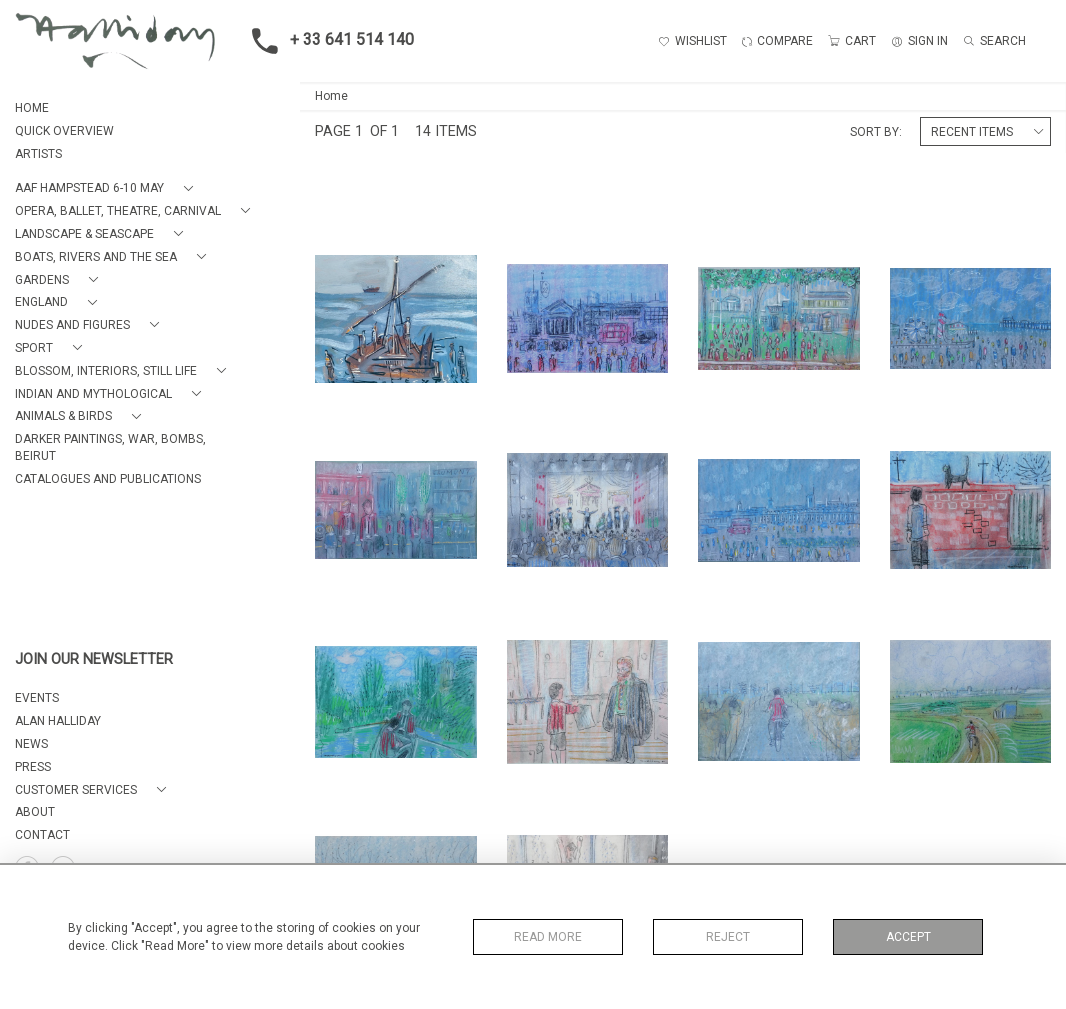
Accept (908, 937)
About (35, 812)
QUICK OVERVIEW (64, 131)
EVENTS (37, 698)
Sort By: (876, 132)
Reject (728, 937)
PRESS (33, 767)
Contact (42, 835)
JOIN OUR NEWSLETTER (94, 659)
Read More (548, 937)
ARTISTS (38, 154)
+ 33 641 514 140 (327, 41)
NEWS (31, 744)
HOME (32, 108)
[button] (108, 188)
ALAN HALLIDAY (58, 721)
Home (331, 96)
